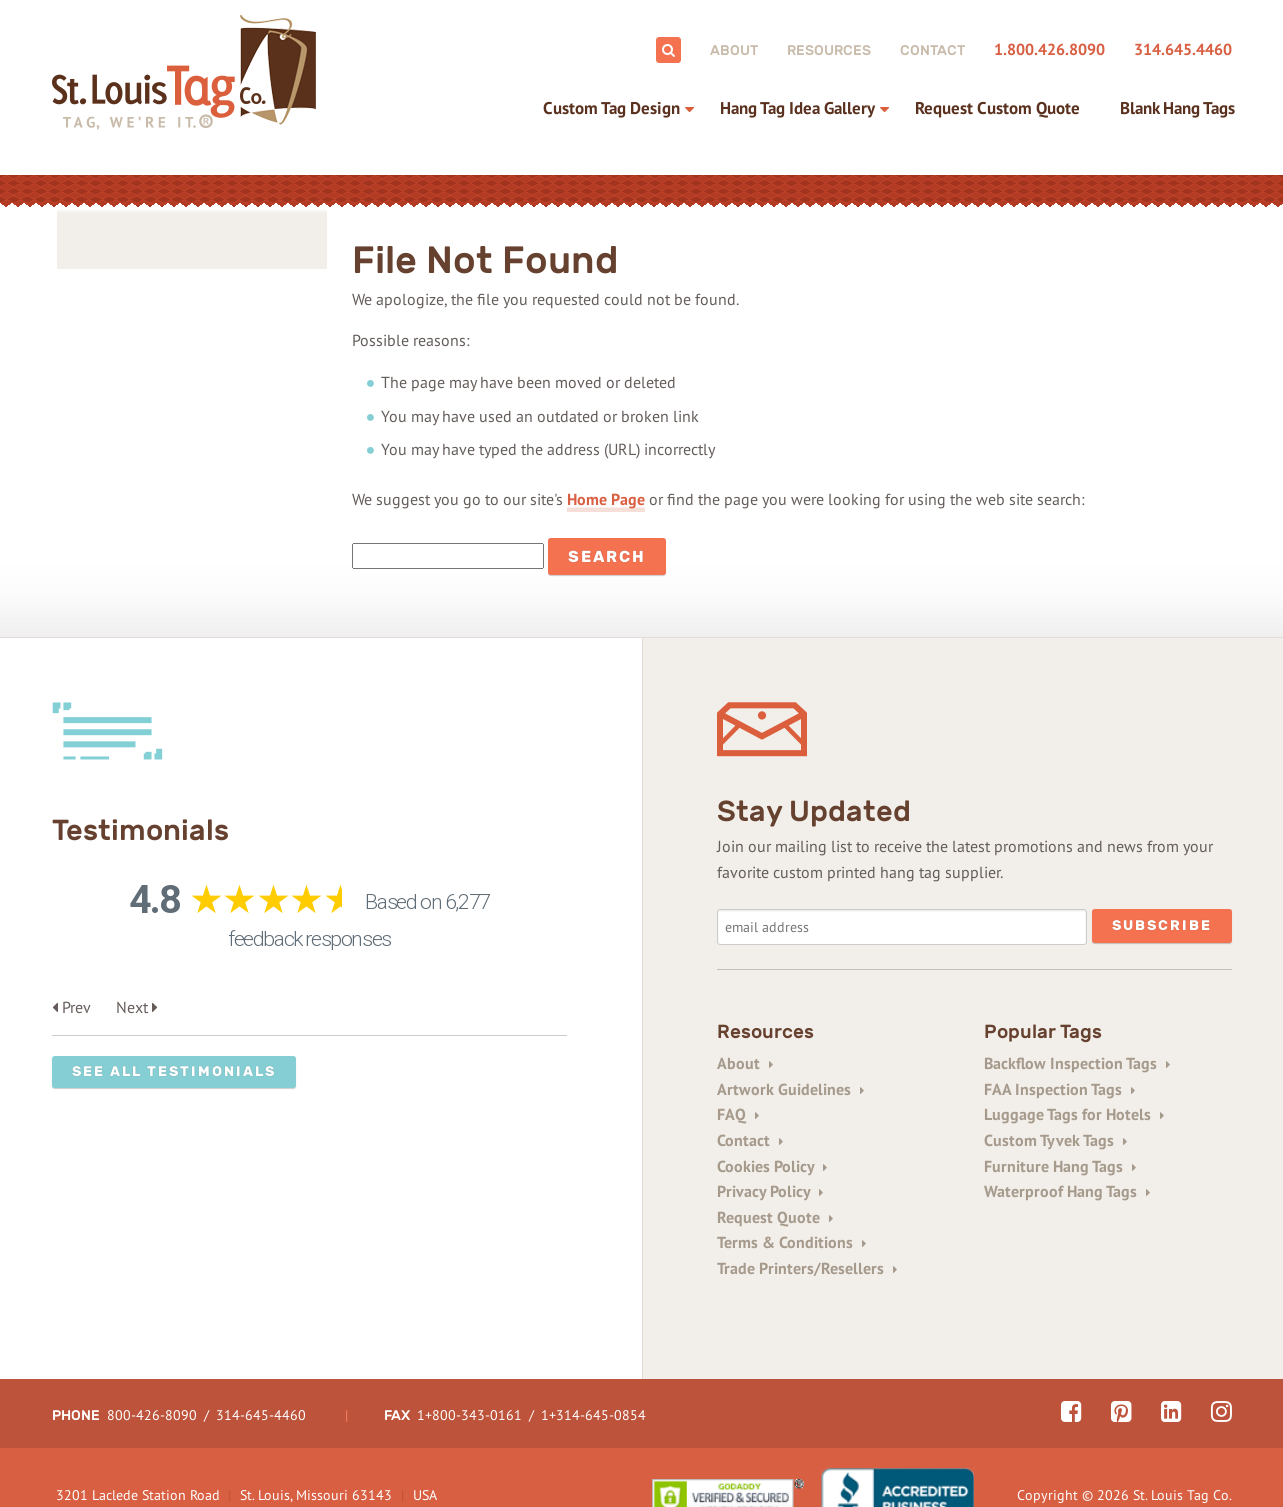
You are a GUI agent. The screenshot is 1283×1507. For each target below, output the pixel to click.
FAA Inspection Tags (1059, 1089)
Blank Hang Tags (1177, 108)
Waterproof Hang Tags (1067, 1191)
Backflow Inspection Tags (1077, 1063)
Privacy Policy (770, 1191)
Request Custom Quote (997, 108)
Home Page (606, 499)
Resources (829, 50)
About (734, 50)
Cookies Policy (772, 1166)
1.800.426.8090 (1049, 49)
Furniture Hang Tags (1060, 1166)
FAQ (738, 1114)
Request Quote (775, 1217)
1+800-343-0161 (469, 1365)
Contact (932, 50)
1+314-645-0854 (593, 1365)
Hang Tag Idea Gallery (797, 108)
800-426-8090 (152, 1365)
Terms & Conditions (791, 1242)
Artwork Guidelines (790, 1089)
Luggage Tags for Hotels (1074, 1114)
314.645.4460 (1183, 49)
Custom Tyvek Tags (1055, 1140)
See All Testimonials (174, 1071)
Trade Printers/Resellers (807, 1268)
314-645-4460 (261, 1365)
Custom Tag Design (611, 108)
